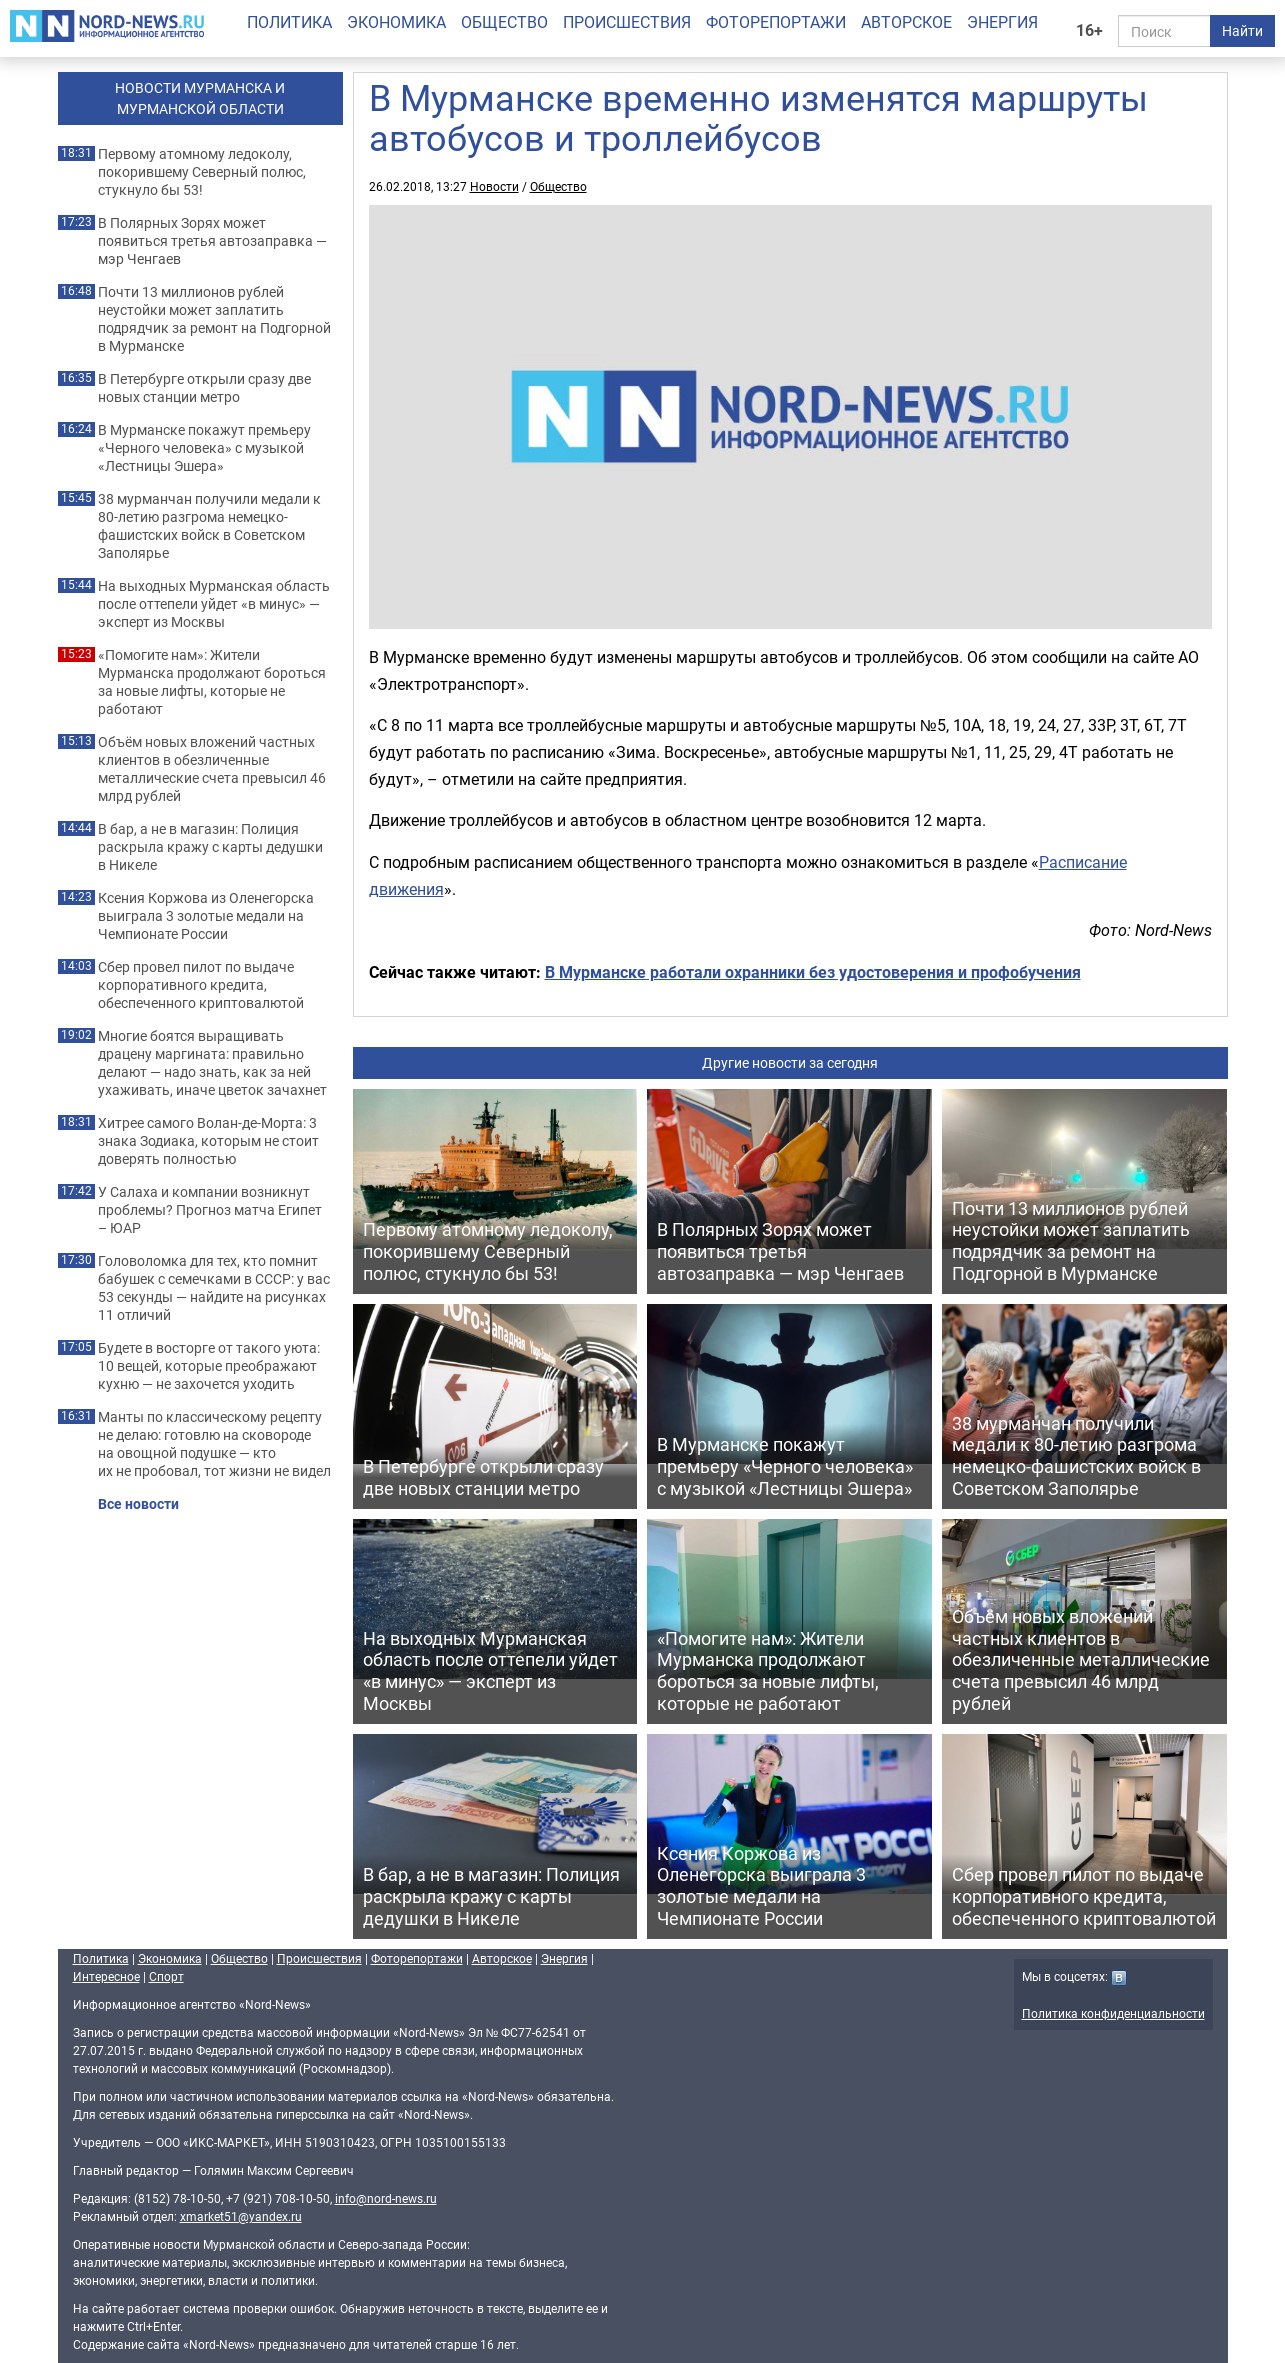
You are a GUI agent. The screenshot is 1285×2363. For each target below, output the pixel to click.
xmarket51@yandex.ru (241, 2216)
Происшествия (627, 22)
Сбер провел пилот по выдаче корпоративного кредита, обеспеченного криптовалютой (201, 985)
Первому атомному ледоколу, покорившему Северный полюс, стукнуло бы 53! (202, 172)
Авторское (906, 22)
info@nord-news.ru (386, 2198)
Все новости (138, 1504)
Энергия (1002, 22)
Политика (289, 22)
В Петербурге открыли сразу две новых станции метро (204, 388)
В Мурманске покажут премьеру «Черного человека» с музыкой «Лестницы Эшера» (204, 448)
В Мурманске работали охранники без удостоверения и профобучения (813, 972)
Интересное (106, 1976)
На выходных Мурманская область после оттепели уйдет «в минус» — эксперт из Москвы (214, 604)
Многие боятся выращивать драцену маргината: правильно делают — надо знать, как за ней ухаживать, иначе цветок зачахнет (212, 1063)
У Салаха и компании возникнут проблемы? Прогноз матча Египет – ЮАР (210, 1210)
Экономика (396, 22)
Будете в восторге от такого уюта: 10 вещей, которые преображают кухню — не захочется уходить (209, 1366)
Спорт (166, 1976)
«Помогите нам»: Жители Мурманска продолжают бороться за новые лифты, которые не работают (212, 682)
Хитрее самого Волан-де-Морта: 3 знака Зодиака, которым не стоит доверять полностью (208, 1141)
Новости (494, 186)
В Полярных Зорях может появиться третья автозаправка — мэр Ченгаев (212, 241)
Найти (1242, 30)
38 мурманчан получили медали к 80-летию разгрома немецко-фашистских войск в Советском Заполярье (209, 526)
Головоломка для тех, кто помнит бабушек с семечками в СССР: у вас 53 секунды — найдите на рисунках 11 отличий (214, 1288)
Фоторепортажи (776, 22)
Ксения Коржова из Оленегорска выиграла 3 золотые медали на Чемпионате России (206, 916)
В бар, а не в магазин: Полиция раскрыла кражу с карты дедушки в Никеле (210, 847)
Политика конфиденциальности (1113, 2013)
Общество (504, 22)
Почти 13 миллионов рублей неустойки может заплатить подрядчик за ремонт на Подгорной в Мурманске (214, 319)
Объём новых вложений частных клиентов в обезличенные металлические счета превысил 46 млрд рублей (212, 769)
